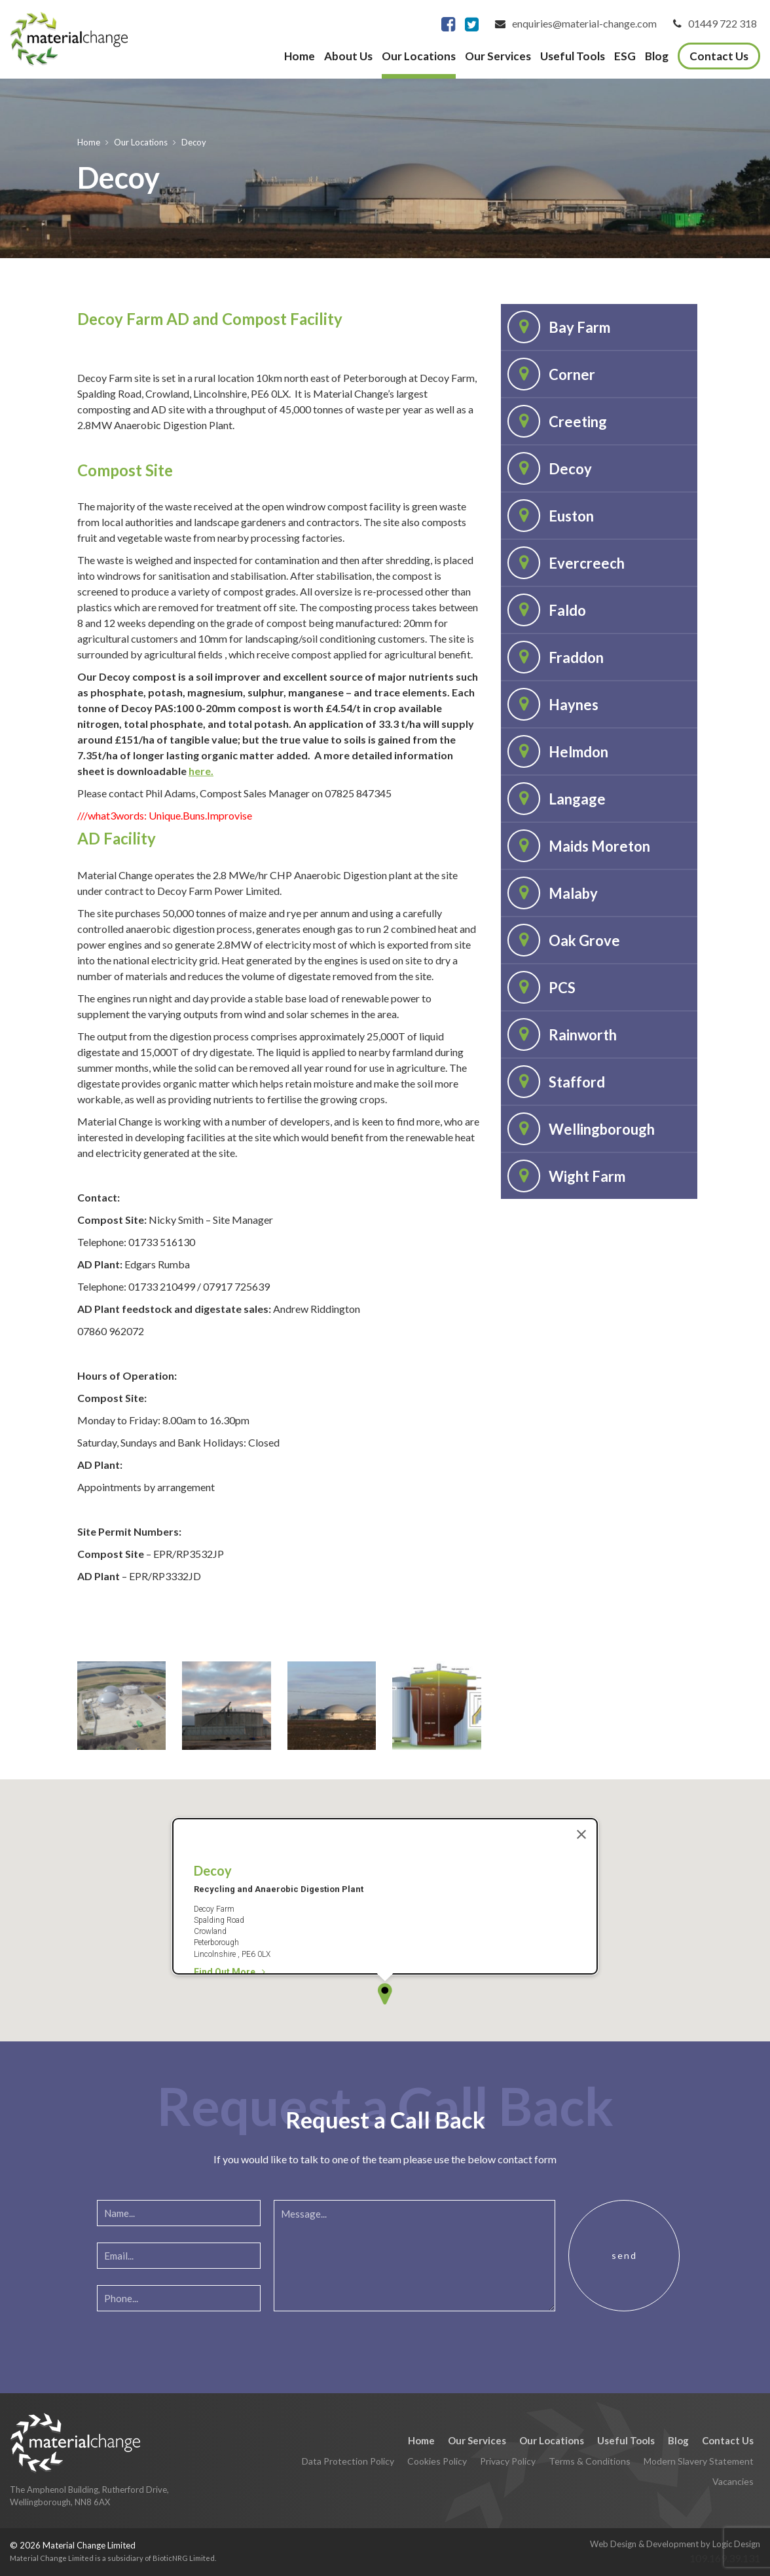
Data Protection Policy (348, 2461)
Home (299, 56)
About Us (348, 56)
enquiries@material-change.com (584, 23)
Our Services (498, 56)
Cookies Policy (437, 2461)
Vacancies (733, 2481)
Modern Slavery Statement (699, 2461)
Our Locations (419, 56)
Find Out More (229, 1880)
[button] (385, 1901)
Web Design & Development (644, 2544)
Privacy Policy (508, 2461)
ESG (625, 56)
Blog (657, 56)
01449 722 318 (722, 23)
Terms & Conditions (590, 2461)
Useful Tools (572, 56)
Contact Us (718, 56)
